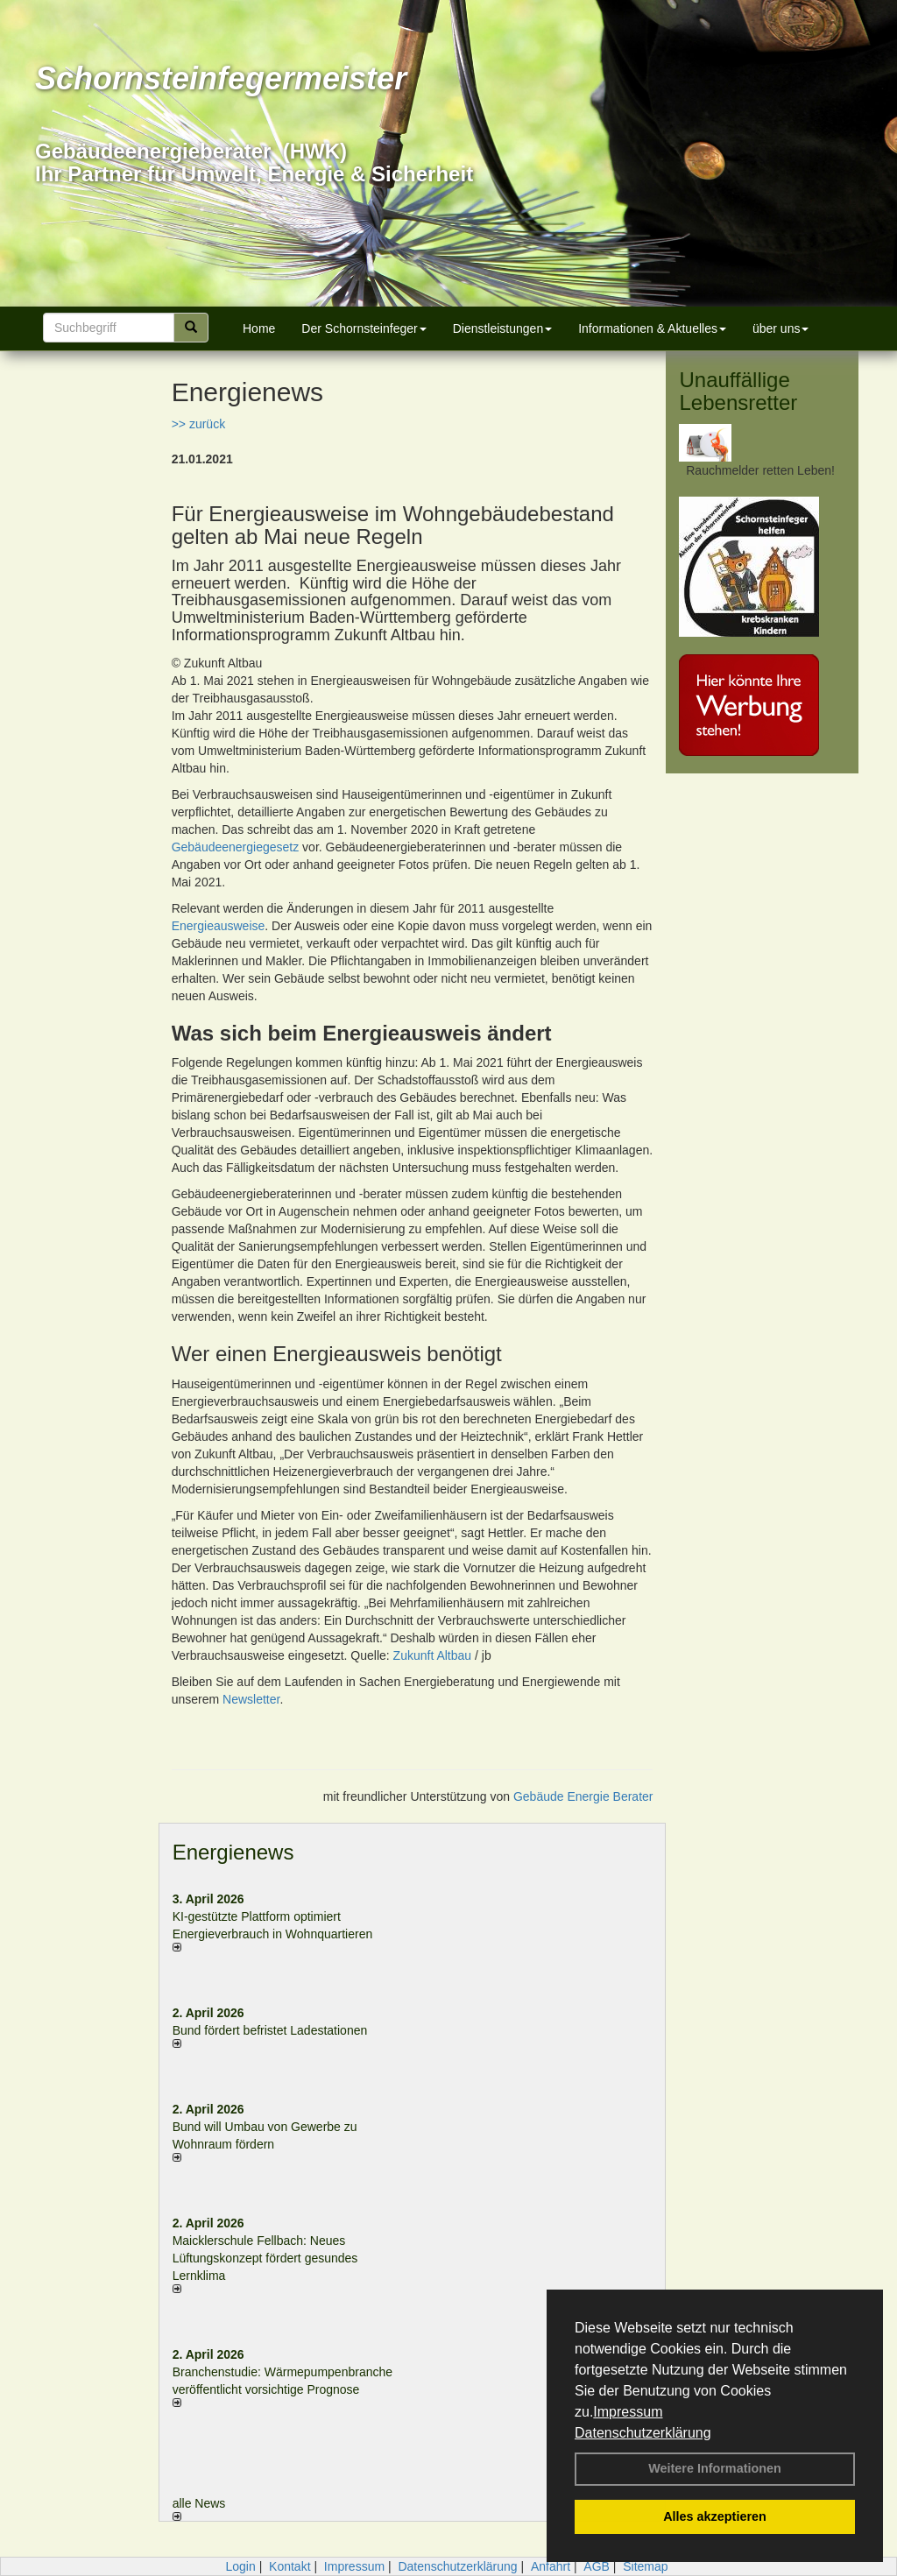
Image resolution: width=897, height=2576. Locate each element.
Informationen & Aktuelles (652, 328)
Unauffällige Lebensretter (738, 391)
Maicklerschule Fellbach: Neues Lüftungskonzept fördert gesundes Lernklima (265, 2258)
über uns (780, 328)
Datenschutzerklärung (643, 2432)
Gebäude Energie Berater (583, 1796)
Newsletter (250, 1699)
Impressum (627, 2411)
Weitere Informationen (714, 2468)
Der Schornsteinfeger (363, 328)
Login (240, 2566)
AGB (596, 2566)
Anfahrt (550, 2566)
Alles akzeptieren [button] (714, 2516)
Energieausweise (218, 926)
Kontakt (289, 2566)
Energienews (233, 1852)
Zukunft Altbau (432, 1655)
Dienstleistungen (503, 328)
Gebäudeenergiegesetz (237, 847)
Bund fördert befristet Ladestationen (270, 2030)
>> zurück (198, 424)
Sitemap (645, 2566)
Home (259, 328)
